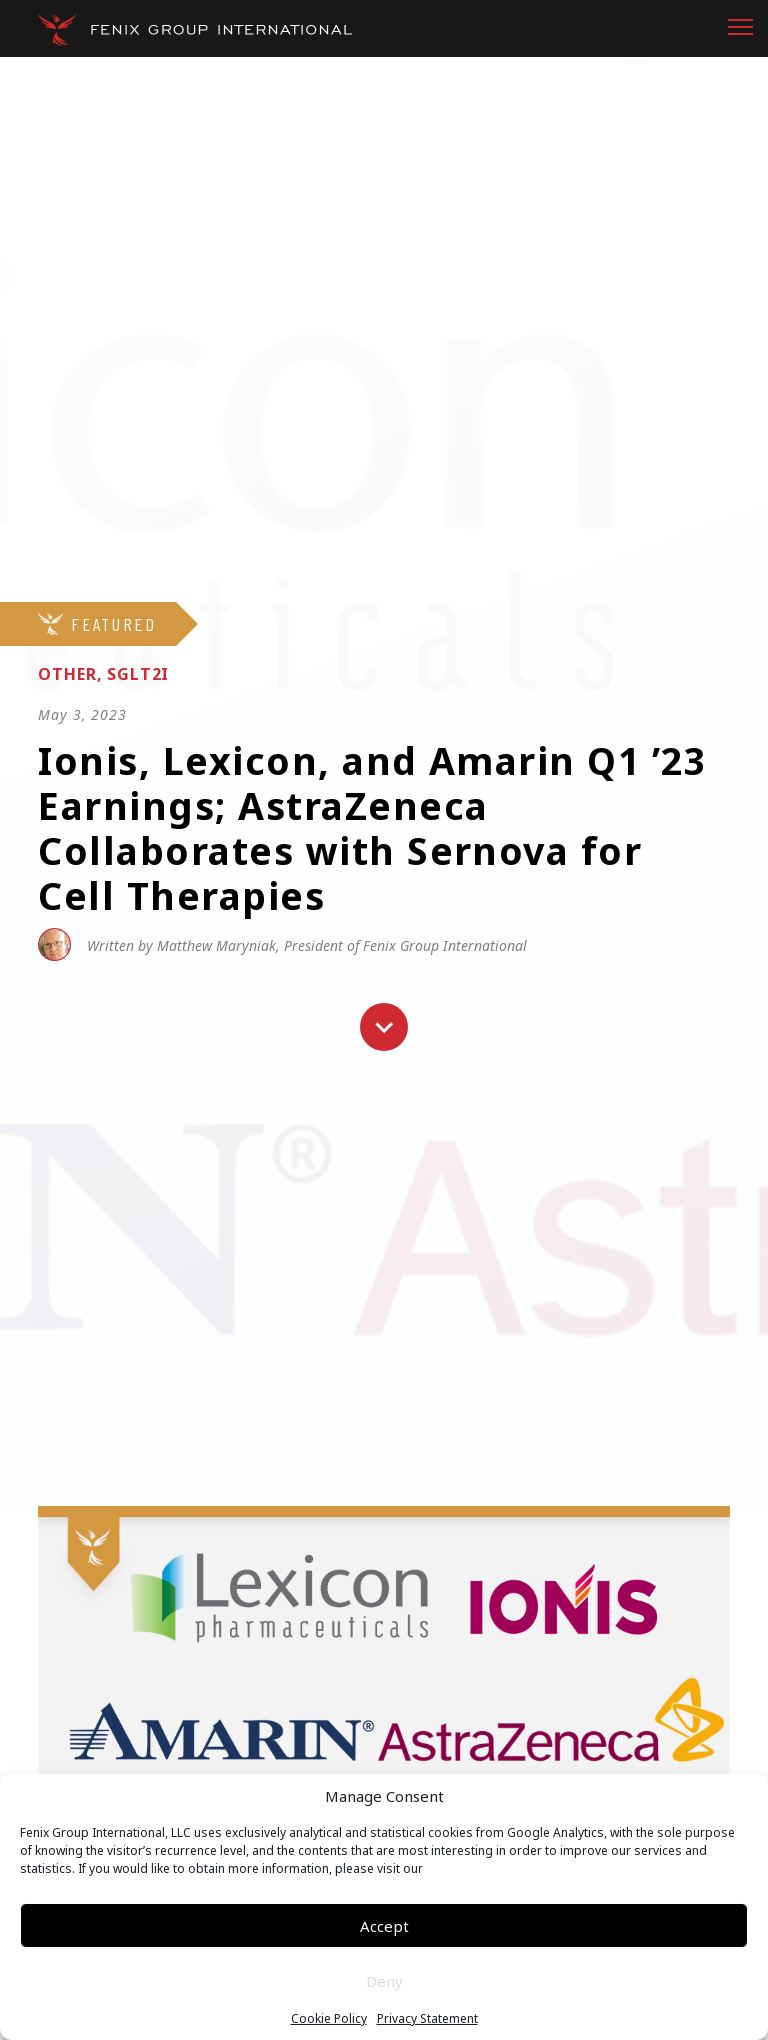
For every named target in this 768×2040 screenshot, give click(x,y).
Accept (384, 1926)
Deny (384, 1981)
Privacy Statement (427, 2019)
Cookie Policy (329, 2019)
